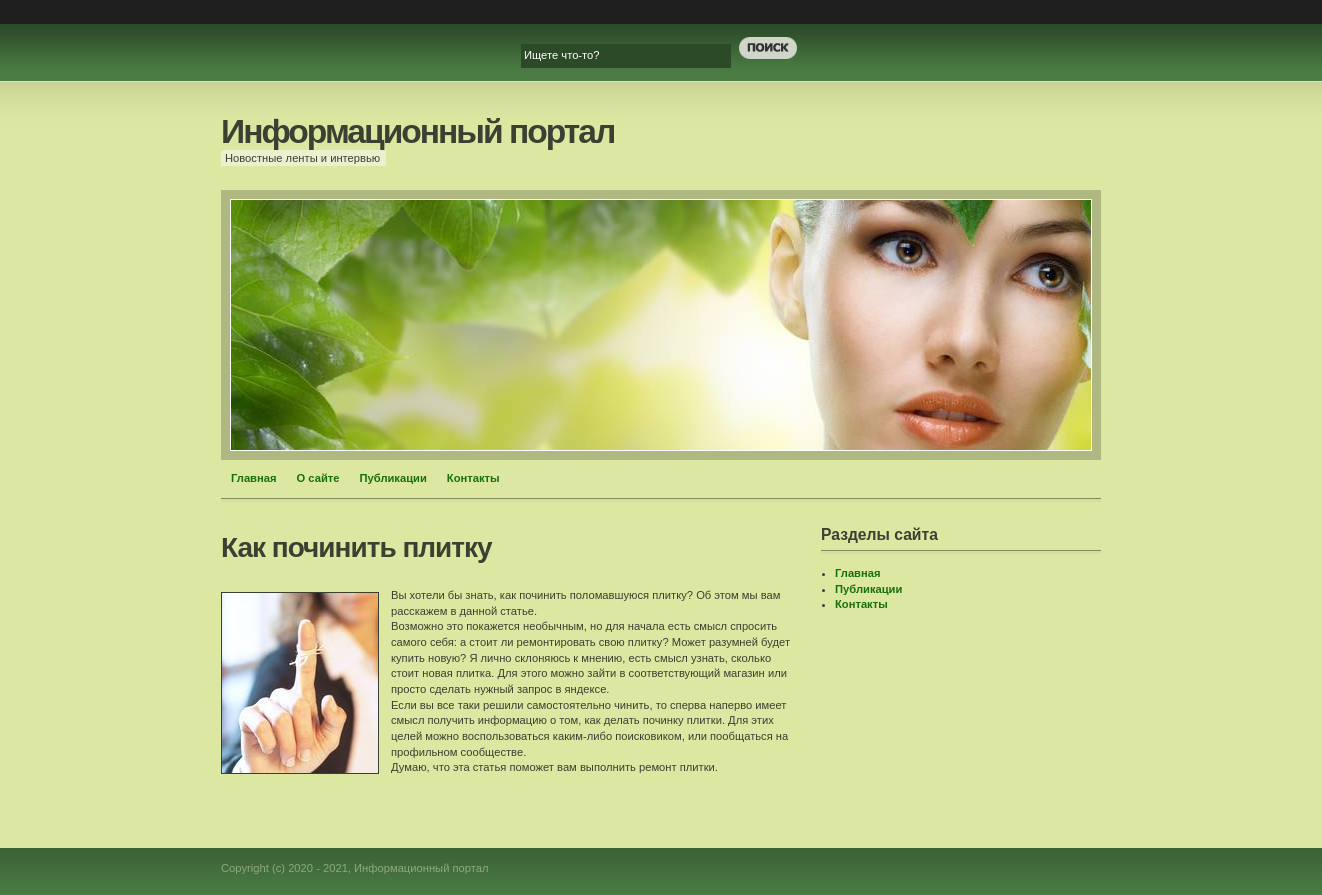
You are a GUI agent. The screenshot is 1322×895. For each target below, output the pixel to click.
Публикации (392, 478)
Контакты (473, 478)
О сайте (318, 478)
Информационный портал (417, 131)
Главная (254, 478)
